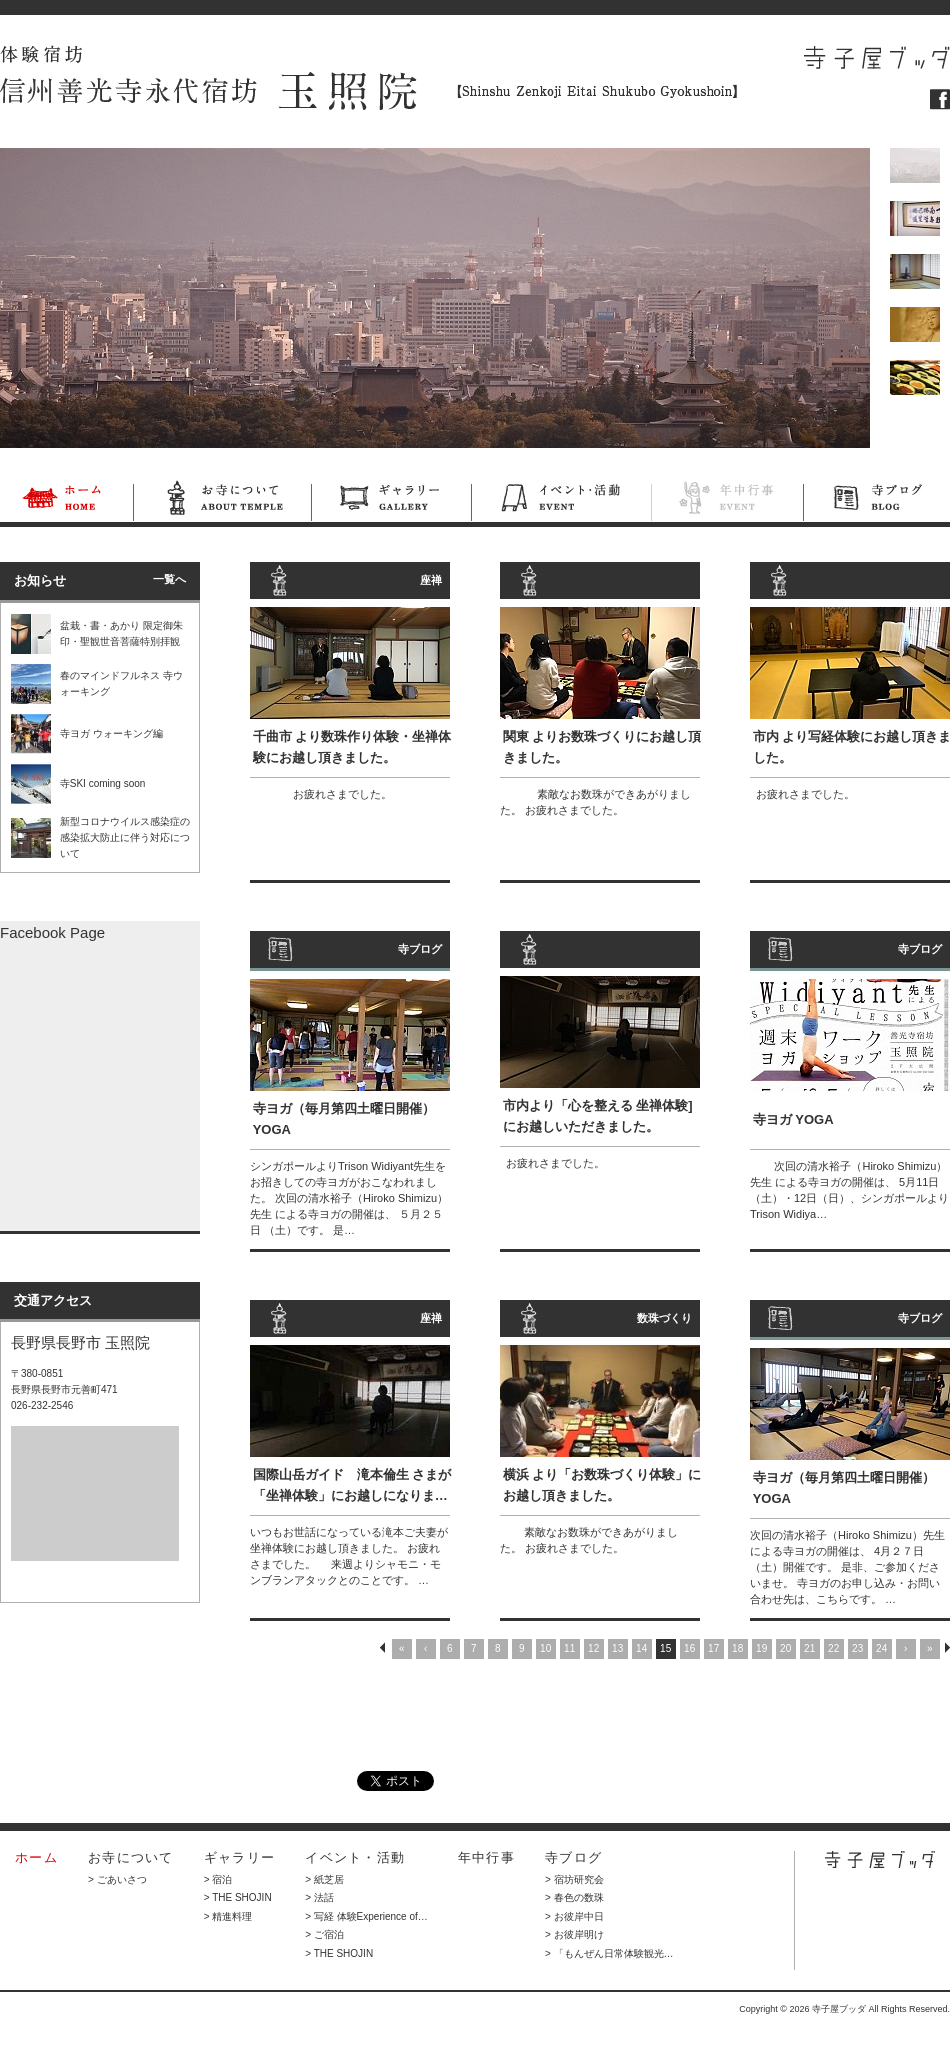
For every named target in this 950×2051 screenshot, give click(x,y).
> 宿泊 (218, 1879)
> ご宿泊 (324, 1934)
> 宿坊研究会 (574, 1879)
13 (617, 1648)
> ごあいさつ (117, 1879)
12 (593, 1648)
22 (833, 1648)
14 (641, 1648)
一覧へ (169, 579)
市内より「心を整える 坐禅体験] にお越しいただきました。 (598, 1116)
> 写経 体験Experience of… (366, 1916)
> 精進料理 (228, 1916)
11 (569, 1648)
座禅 (431, 580)
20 (785, 1648)
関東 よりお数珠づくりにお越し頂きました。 (602, 747)
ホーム (66, 501)
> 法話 (319, 1897)
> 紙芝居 (324, 1879)
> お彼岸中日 (574, 1916)
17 (713, 1648)
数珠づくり (664, 1318)
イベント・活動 (561, 501)
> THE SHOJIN (238, 1897)
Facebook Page (52, 932)
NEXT (947, 1647)
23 (857, 1648)
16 (689, 1648)
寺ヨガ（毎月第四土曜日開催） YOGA (344, 1119)
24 (881, 1648)
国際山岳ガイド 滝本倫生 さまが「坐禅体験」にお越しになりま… (352, 1485)
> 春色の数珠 (574, 1897)
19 (761, 1648)
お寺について (222, 501)
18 (737, 1648)
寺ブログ (876, 501)
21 (809, 1648)
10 (545, 1648)
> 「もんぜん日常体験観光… (609, 1953)
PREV (382, 1647)
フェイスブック (940, 99)
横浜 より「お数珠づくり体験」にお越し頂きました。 (602, 1485)
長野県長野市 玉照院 (80, 1342)
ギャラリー (391, 501)
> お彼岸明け (574, 1934)
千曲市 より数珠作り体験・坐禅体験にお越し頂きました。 (352, 747)
